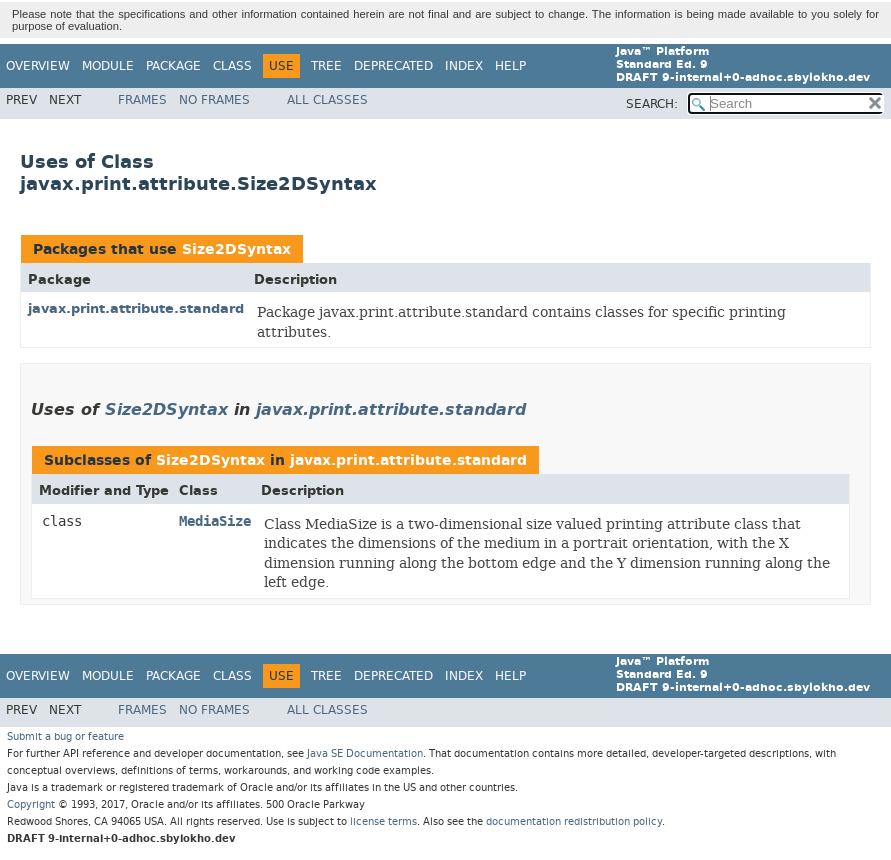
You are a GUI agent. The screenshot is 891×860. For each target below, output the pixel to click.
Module (108, 66)
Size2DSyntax (236, 249)
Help (510, 66)
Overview (38, 66)
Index (464, 66)
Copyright (31, 804)
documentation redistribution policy (574, 821)
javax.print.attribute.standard (136, 308)
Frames (142, 100)
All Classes (327, 100)
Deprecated (393, 66)
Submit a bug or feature (65, 736)
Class (232, 66)
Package (173, 66)
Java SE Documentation (365, 753)
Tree (326, 66)
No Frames (214, 100)
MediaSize (215, 521)
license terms (383, 821)
